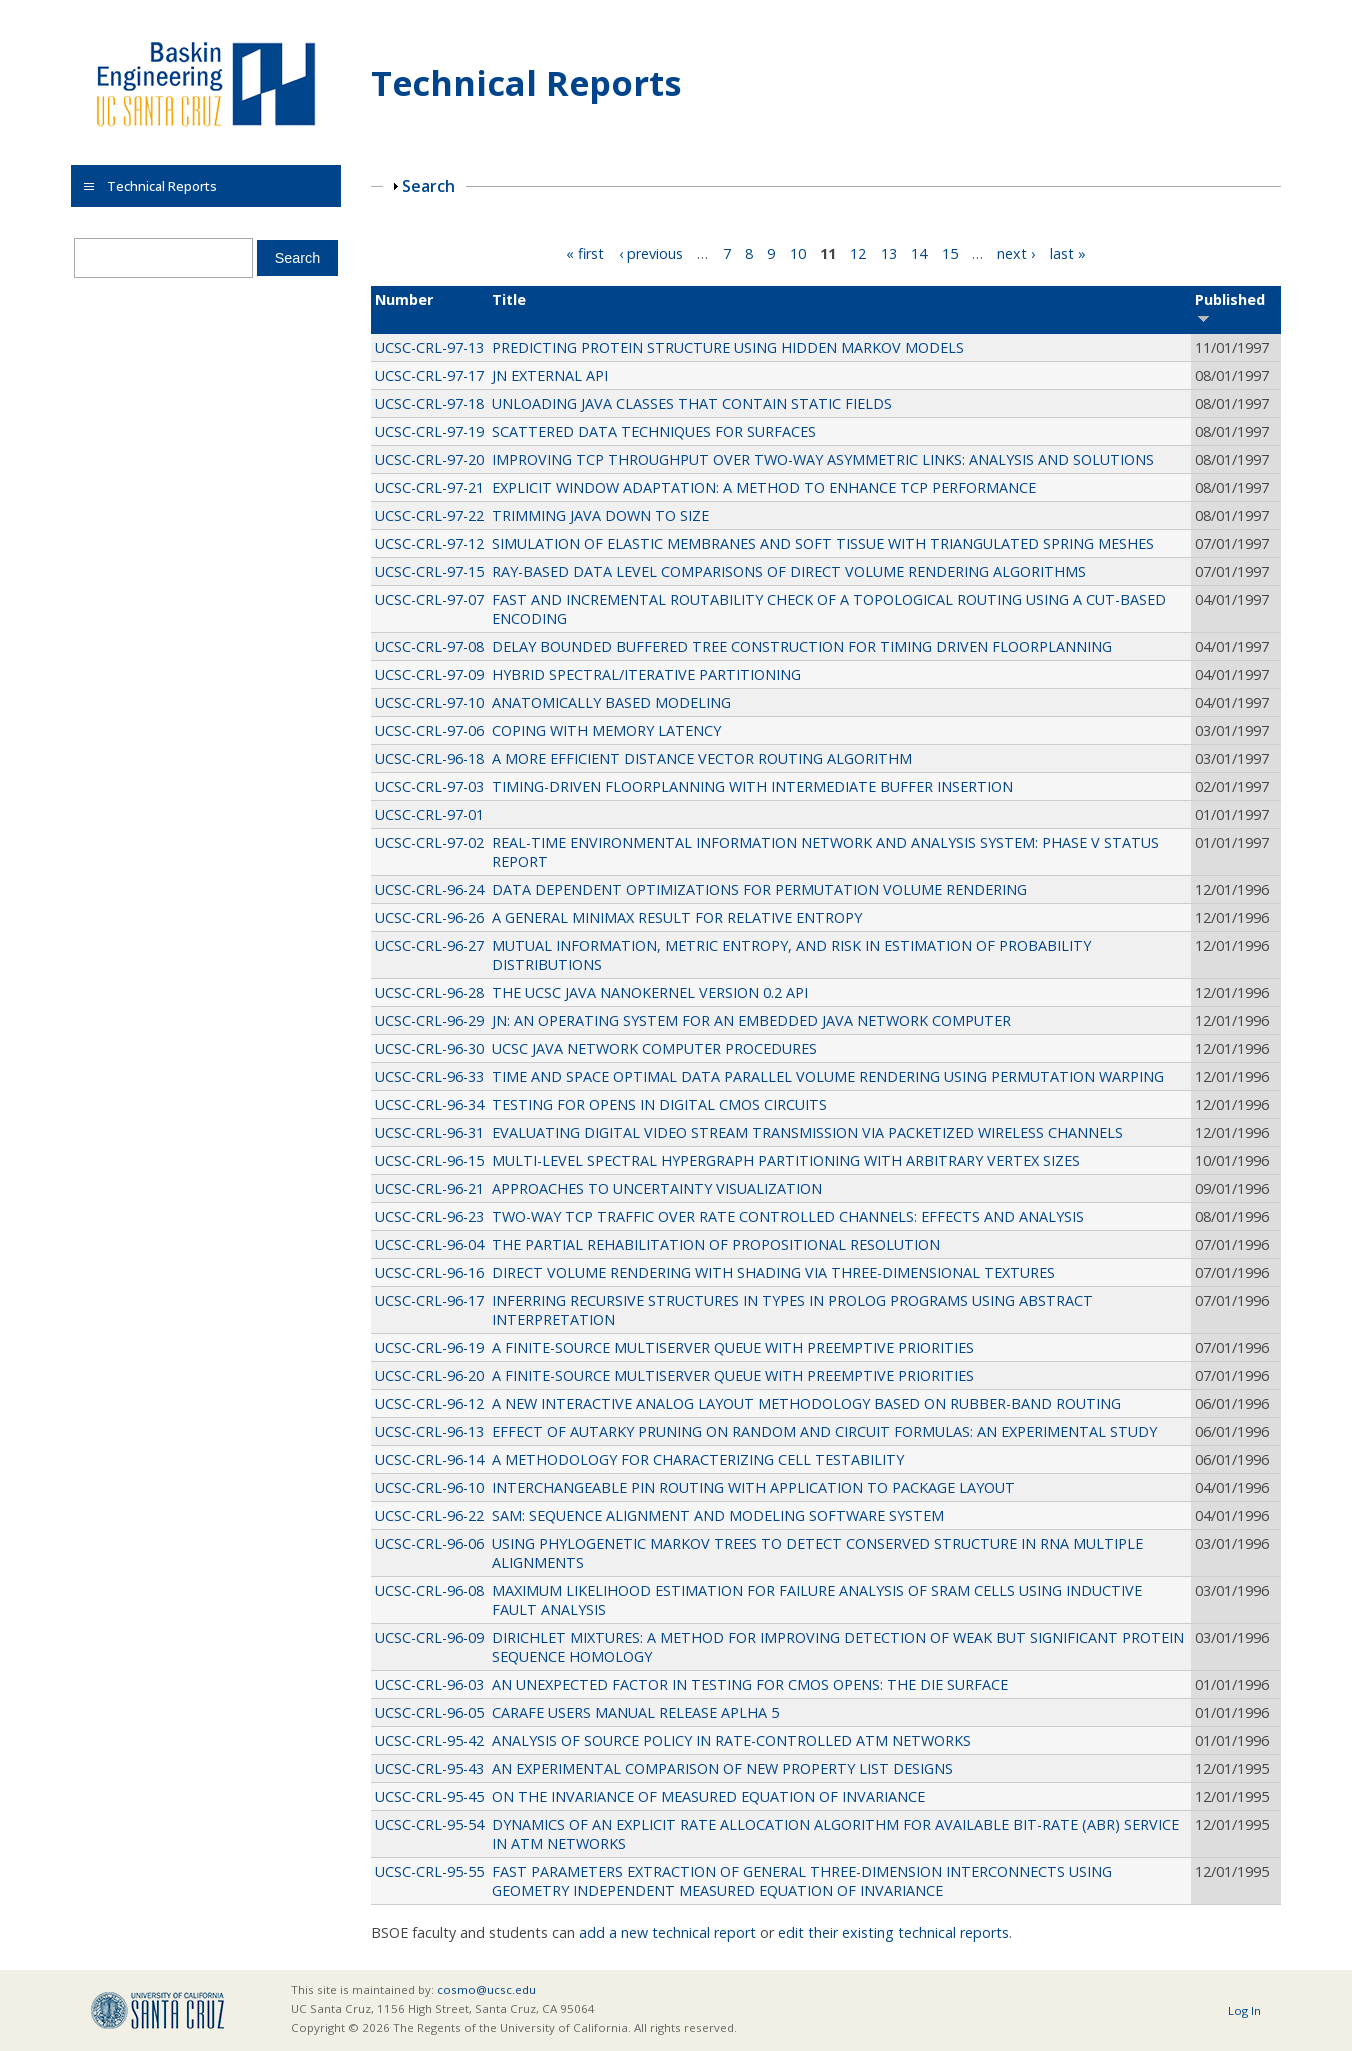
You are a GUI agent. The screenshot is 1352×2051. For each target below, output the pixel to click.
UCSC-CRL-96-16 (429, 1272)
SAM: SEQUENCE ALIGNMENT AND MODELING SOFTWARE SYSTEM (718, 1515)
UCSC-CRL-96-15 (429, 1160)
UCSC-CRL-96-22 (429, 1515)
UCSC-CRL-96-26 (429, 917)
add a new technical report (667, 1932)
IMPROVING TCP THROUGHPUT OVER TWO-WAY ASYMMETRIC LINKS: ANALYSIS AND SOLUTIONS (823, 459)
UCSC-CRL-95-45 (429, 1796)
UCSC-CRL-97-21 (429, 487)
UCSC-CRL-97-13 (429, 347)
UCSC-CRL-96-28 (429, 992)
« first (585, 253)
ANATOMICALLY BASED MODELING (611, 702)
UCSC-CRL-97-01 (429, 814)
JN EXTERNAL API (550, 375)
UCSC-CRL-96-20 (429, 1375)
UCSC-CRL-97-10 (429, 702)
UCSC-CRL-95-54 (429, 1824)
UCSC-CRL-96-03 (429, 1684)
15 (950, 253)
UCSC (157, 2010)
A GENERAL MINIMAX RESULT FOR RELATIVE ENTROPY (677, 917)
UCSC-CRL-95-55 (429, 1871)
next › (1016, 253)
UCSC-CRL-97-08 (429, 646)
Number (404, 299)
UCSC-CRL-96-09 (429, 1637)
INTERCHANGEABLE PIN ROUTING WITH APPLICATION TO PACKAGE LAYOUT (753, 1487)
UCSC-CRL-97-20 (429, 459)
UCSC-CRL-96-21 (429, 1188)
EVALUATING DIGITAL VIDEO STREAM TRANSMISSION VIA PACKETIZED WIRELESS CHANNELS (807, 1132)
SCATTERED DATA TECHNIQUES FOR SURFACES (654, 431)
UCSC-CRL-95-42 (429, 1740)
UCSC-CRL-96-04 (429, 1244)
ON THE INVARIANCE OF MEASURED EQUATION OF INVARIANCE (708, 1796)
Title (509, 299)
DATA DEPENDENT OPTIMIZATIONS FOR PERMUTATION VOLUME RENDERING (759, 889)
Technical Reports (526, 82)
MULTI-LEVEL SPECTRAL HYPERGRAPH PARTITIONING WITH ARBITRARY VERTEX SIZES (786, 1160)
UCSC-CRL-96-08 (429, 1590)
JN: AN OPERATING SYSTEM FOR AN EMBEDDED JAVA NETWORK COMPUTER (751, 1020)
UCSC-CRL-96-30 (429, 1048)
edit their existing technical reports (893, 1932)
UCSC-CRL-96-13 (429, 1431)
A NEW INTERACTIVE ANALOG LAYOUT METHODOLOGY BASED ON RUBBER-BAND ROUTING (806, 1403)
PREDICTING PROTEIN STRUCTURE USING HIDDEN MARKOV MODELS (728, 347)
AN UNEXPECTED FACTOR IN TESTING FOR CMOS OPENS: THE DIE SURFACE (750, 1684)
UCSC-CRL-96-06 (429, 1543)
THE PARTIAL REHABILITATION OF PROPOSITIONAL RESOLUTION (716, 1244)
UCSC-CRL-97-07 (429, 599)
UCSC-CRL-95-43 (429, 1768)
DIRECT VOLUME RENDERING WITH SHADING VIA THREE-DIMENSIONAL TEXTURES (773, 1272)
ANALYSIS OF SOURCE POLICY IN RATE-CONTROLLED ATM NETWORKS (731, 1740)
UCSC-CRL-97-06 (429, 730)
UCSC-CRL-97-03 (429, 786)
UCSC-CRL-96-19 (429, 1347)
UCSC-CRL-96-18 (429, 758)
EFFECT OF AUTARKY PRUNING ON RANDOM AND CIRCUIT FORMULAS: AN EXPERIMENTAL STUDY (824, 1431)
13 (889, 253)
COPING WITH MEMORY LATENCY (606, 730)
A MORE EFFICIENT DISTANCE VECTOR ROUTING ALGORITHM (702, 758)
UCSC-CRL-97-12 (429, 543)
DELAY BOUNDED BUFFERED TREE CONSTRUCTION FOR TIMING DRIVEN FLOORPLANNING (802, 646)
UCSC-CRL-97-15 (429, 571)
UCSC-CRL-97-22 (429, 515)
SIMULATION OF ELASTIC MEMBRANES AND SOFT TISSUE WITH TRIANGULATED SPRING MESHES (823, 543)
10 (798, 253)
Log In (1244, 2010)
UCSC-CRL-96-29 (429, 1020)
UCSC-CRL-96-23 (429, 1216)
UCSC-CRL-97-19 (429, 431)
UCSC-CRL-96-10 (429, 1487)
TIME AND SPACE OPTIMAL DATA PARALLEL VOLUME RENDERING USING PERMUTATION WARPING (828, 1076)
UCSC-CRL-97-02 (429, 842)
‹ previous (651, 253)
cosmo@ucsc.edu (486, 1989)
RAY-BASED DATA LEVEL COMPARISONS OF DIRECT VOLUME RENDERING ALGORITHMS (789, 571)
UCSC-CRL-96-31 (429, 1132)
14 (919, 253)
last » (1068, 253)
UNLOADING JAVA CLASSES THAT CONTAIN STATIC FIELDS (692, 403)
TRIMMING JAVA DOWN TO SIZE (600, 515)
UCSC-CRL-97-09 (429, 674)
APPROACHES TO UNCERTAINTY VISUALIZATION (657, 1188)
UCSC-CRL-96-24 (429, 889)
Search (428, 186)
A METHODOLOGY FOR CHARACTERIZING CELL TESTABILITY (698, 1459)
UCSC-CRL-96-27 (429, 945)
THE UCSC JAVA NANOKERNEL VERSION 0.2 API (650, 992)
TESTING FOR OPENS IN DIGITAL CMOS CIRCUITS (659, 1104)
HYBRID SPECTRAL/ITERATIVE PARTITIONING (646, 674)
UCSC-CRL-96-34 (429, 1104)
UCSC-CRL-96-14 (429, 1459)
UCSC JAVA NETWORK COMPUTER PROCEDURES (654, 1048)
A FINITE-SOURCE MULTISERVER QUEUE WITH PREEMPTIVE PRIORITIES (733, 1347)
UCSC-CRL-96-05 (429, 1712)
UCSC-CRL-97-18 (429, 403)
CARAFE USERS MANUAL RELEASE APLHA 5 (635, 1712)
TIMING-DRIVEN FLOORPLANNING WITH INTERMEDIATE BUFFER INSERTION (752, 786)
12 (858, 253)
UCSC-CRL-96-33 (429, 1076)
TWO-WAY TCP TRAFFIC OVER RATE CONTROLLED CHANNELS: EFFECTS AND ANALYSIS (788, 1216)
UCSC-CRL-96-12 (429, 1403)
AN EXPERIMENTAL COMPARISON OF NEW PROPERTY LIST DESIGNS (722, 1768)
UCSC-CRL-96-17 (429, 1300)
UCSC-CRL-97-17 (429, 375)
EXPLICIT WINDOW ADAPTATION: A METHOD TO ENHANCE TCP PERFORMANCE (764, 487)
